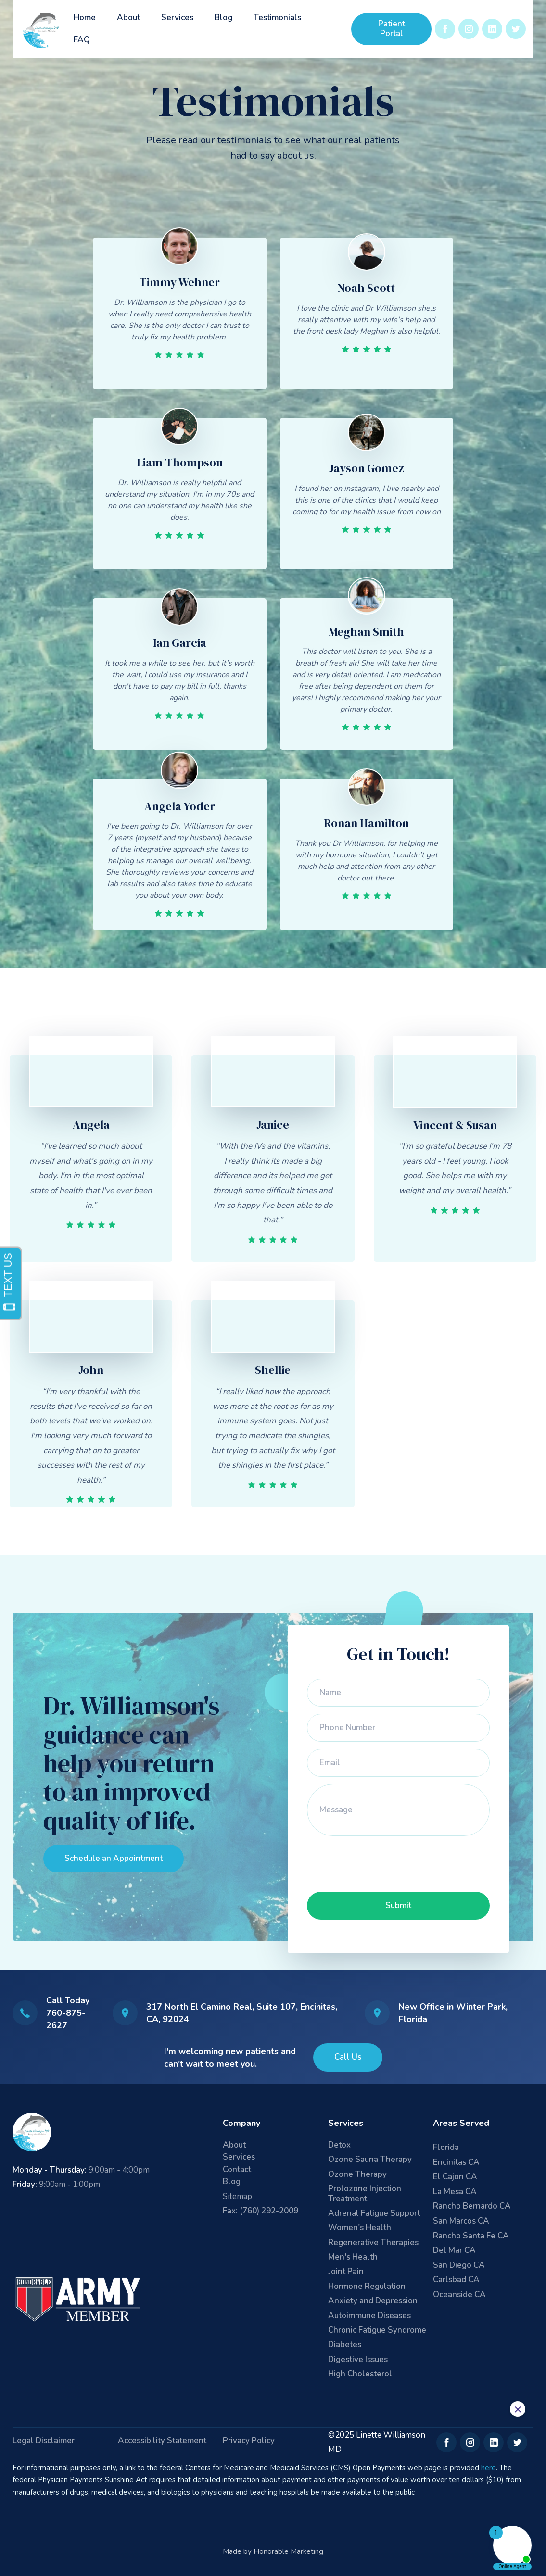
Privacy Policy (249, 2441)
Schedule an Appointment (113, 1858)
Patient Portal (391, 28)
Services (177, 17)
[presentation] (380, 1862)
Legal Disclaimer (44, 2441)
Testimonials (277, 17)
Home (85, 17)
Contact (237, 2170)
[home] (41, 29)
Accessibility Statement (162, 2441)
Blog (223, 17)
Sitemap (237, 2196)
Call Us (347, 2056)
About (128, 17)
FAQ (82, 39)
